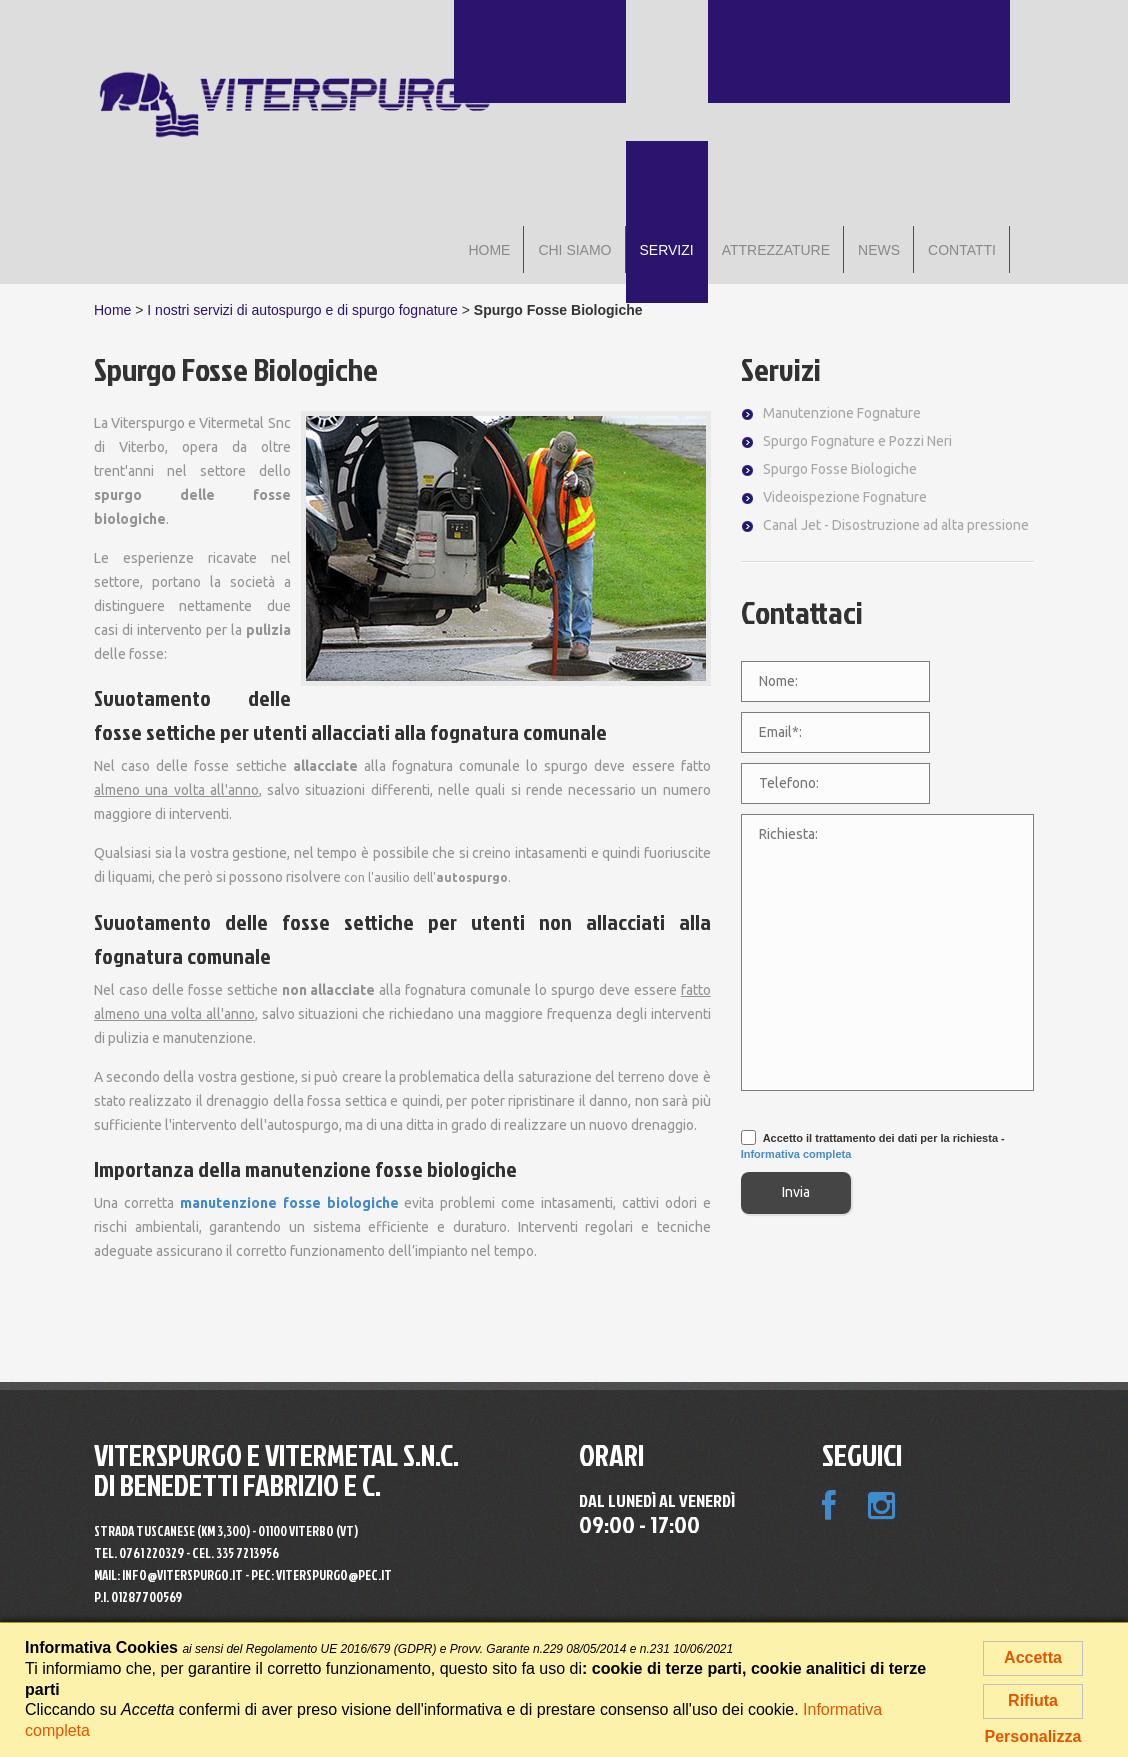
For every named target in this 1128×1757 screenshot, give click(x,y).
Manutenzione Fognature (842, 413)
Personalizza (1033, 1736)
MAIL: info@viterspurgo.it (168, 1575)
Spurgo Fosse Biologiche (840, 469)
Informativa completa (796, 1154)
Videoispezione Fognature (845, 497)
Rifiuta (1033, 1700)
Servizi (781, 368)
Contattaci (802, 611)
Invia (796, 1192)
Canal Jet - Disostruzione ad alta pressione (896, 525)
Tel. (139, 1553)
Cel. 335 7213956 (235, 1553)
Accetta (1033, 1657)
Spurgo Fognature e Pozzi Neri (857, 441)
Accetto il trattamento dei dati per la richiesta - (873, 1145)
